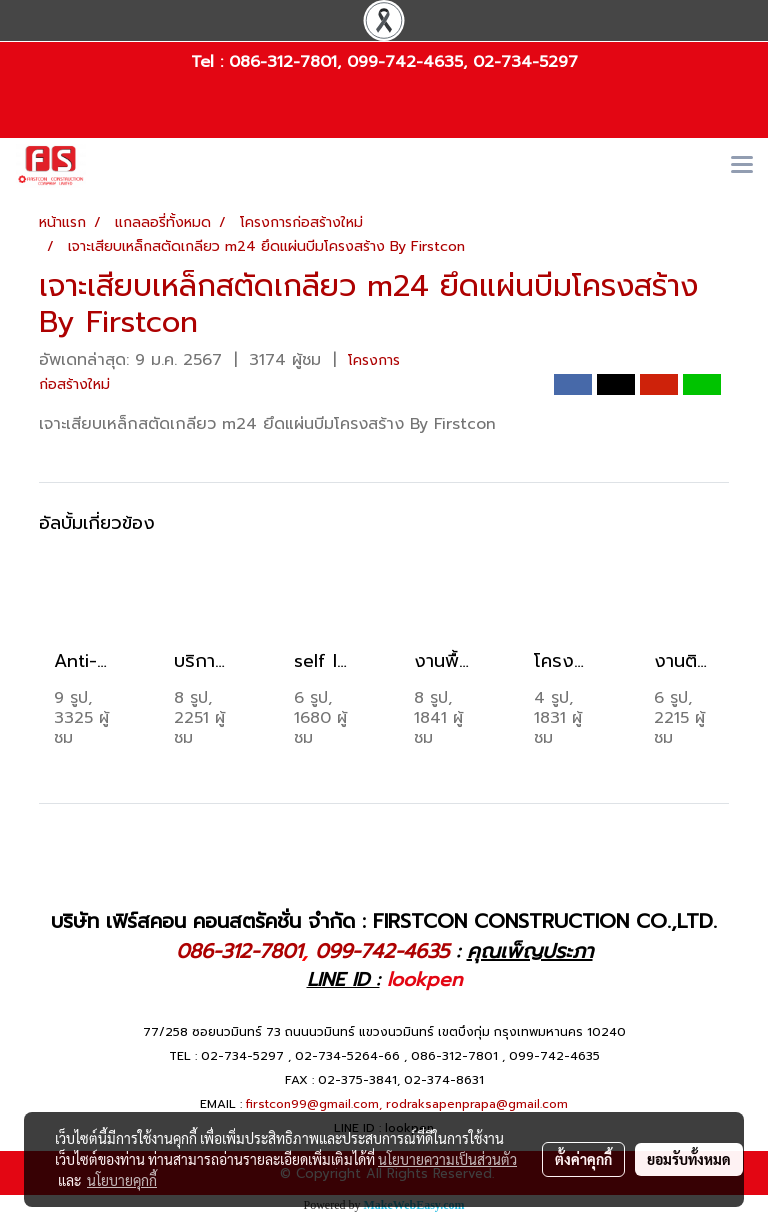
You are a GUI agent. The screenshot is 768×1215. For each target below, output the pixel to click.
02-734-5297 (525, 62)
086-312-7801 (283, 62)
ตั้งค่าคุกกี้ (583, 1159)
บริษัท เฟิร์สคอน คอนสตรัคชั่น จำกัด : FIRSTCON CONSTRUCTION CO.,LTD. (384, 921)
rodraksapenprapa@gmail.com (477, 1104)
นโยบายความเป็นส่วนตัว (447, 1159)
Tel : (210, 62)
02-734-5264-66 (347, 1056)
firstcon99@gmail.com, (314, 1104)
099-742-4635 (405, 62)
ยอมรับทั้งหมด (689, 1159)
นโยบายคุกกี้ (122, 1180)
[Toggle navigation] (742, 166)
